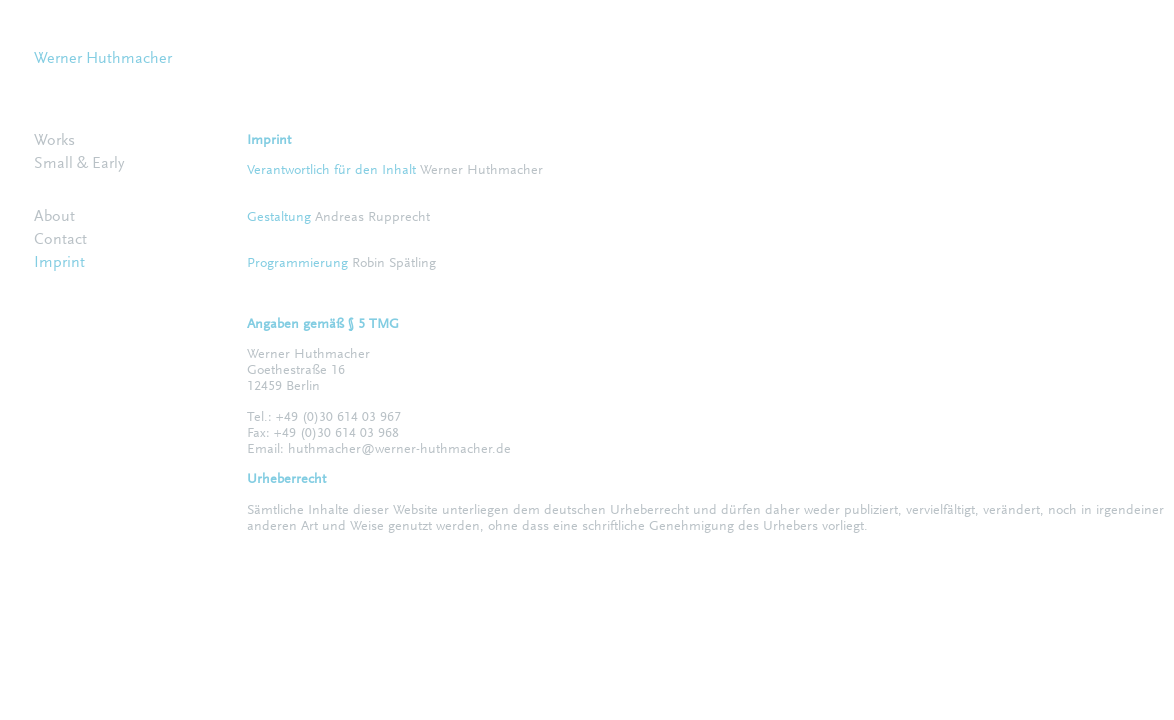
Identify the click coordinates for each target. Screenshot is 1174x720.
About (54, 217)
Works (54, 141)
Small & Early (79, 164)
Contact (60, 240)
